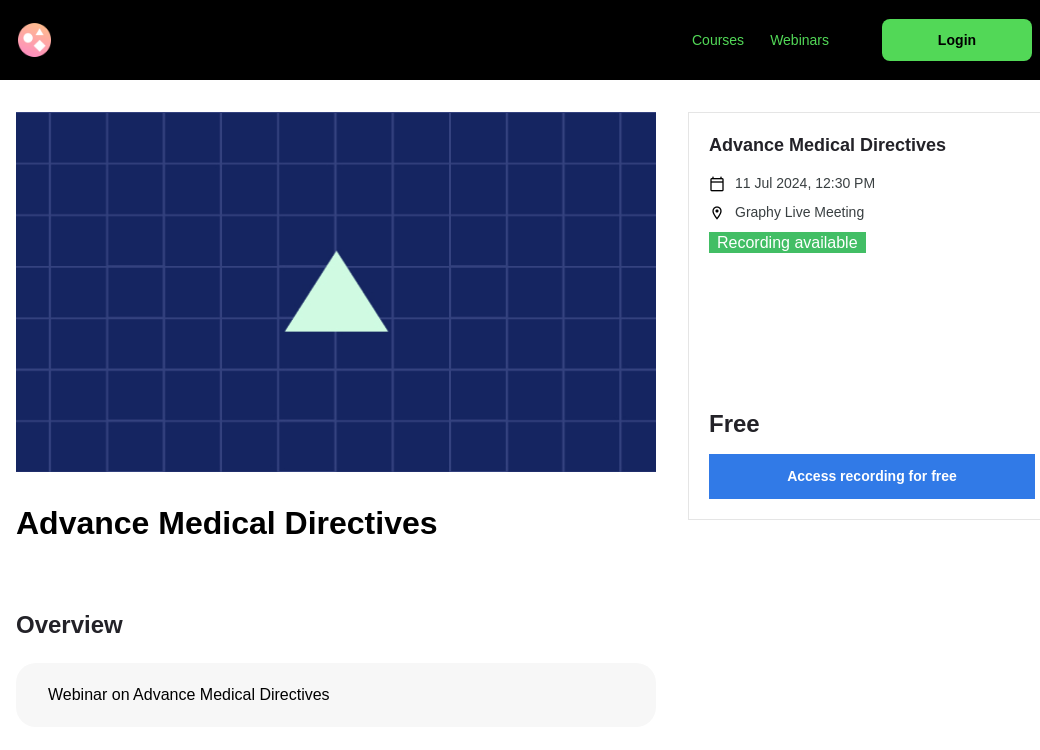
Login (957, 40)
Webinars (799, 40)
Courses (718, 40)
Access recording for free (872, 476)
